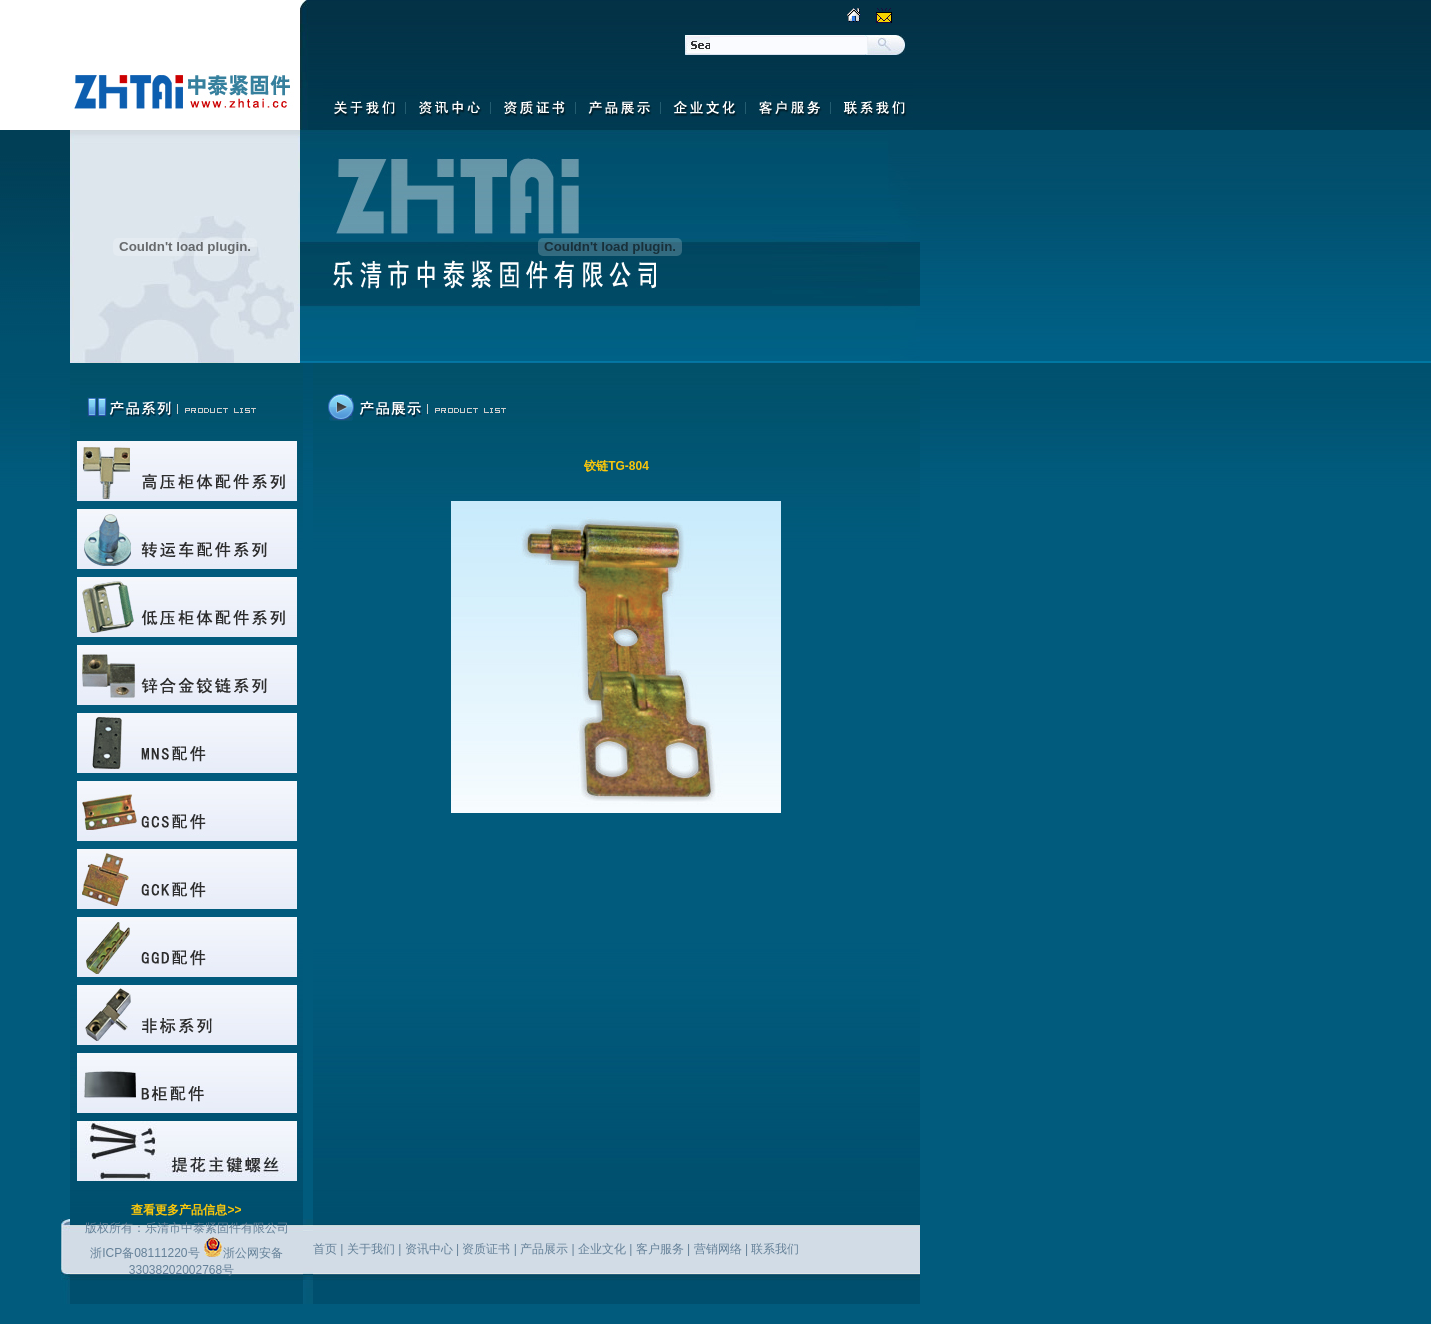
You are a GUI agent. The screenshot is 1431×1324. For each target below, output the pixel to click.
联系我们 (775, 1249)
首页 (325, 1249)
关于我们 (371, 1249)
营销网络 (718, 1249)
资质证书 (486, 1249)
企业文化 (602, 1249)
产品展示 (544, 1249)
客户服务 (660, 1249)
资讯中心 (429, 1249)
